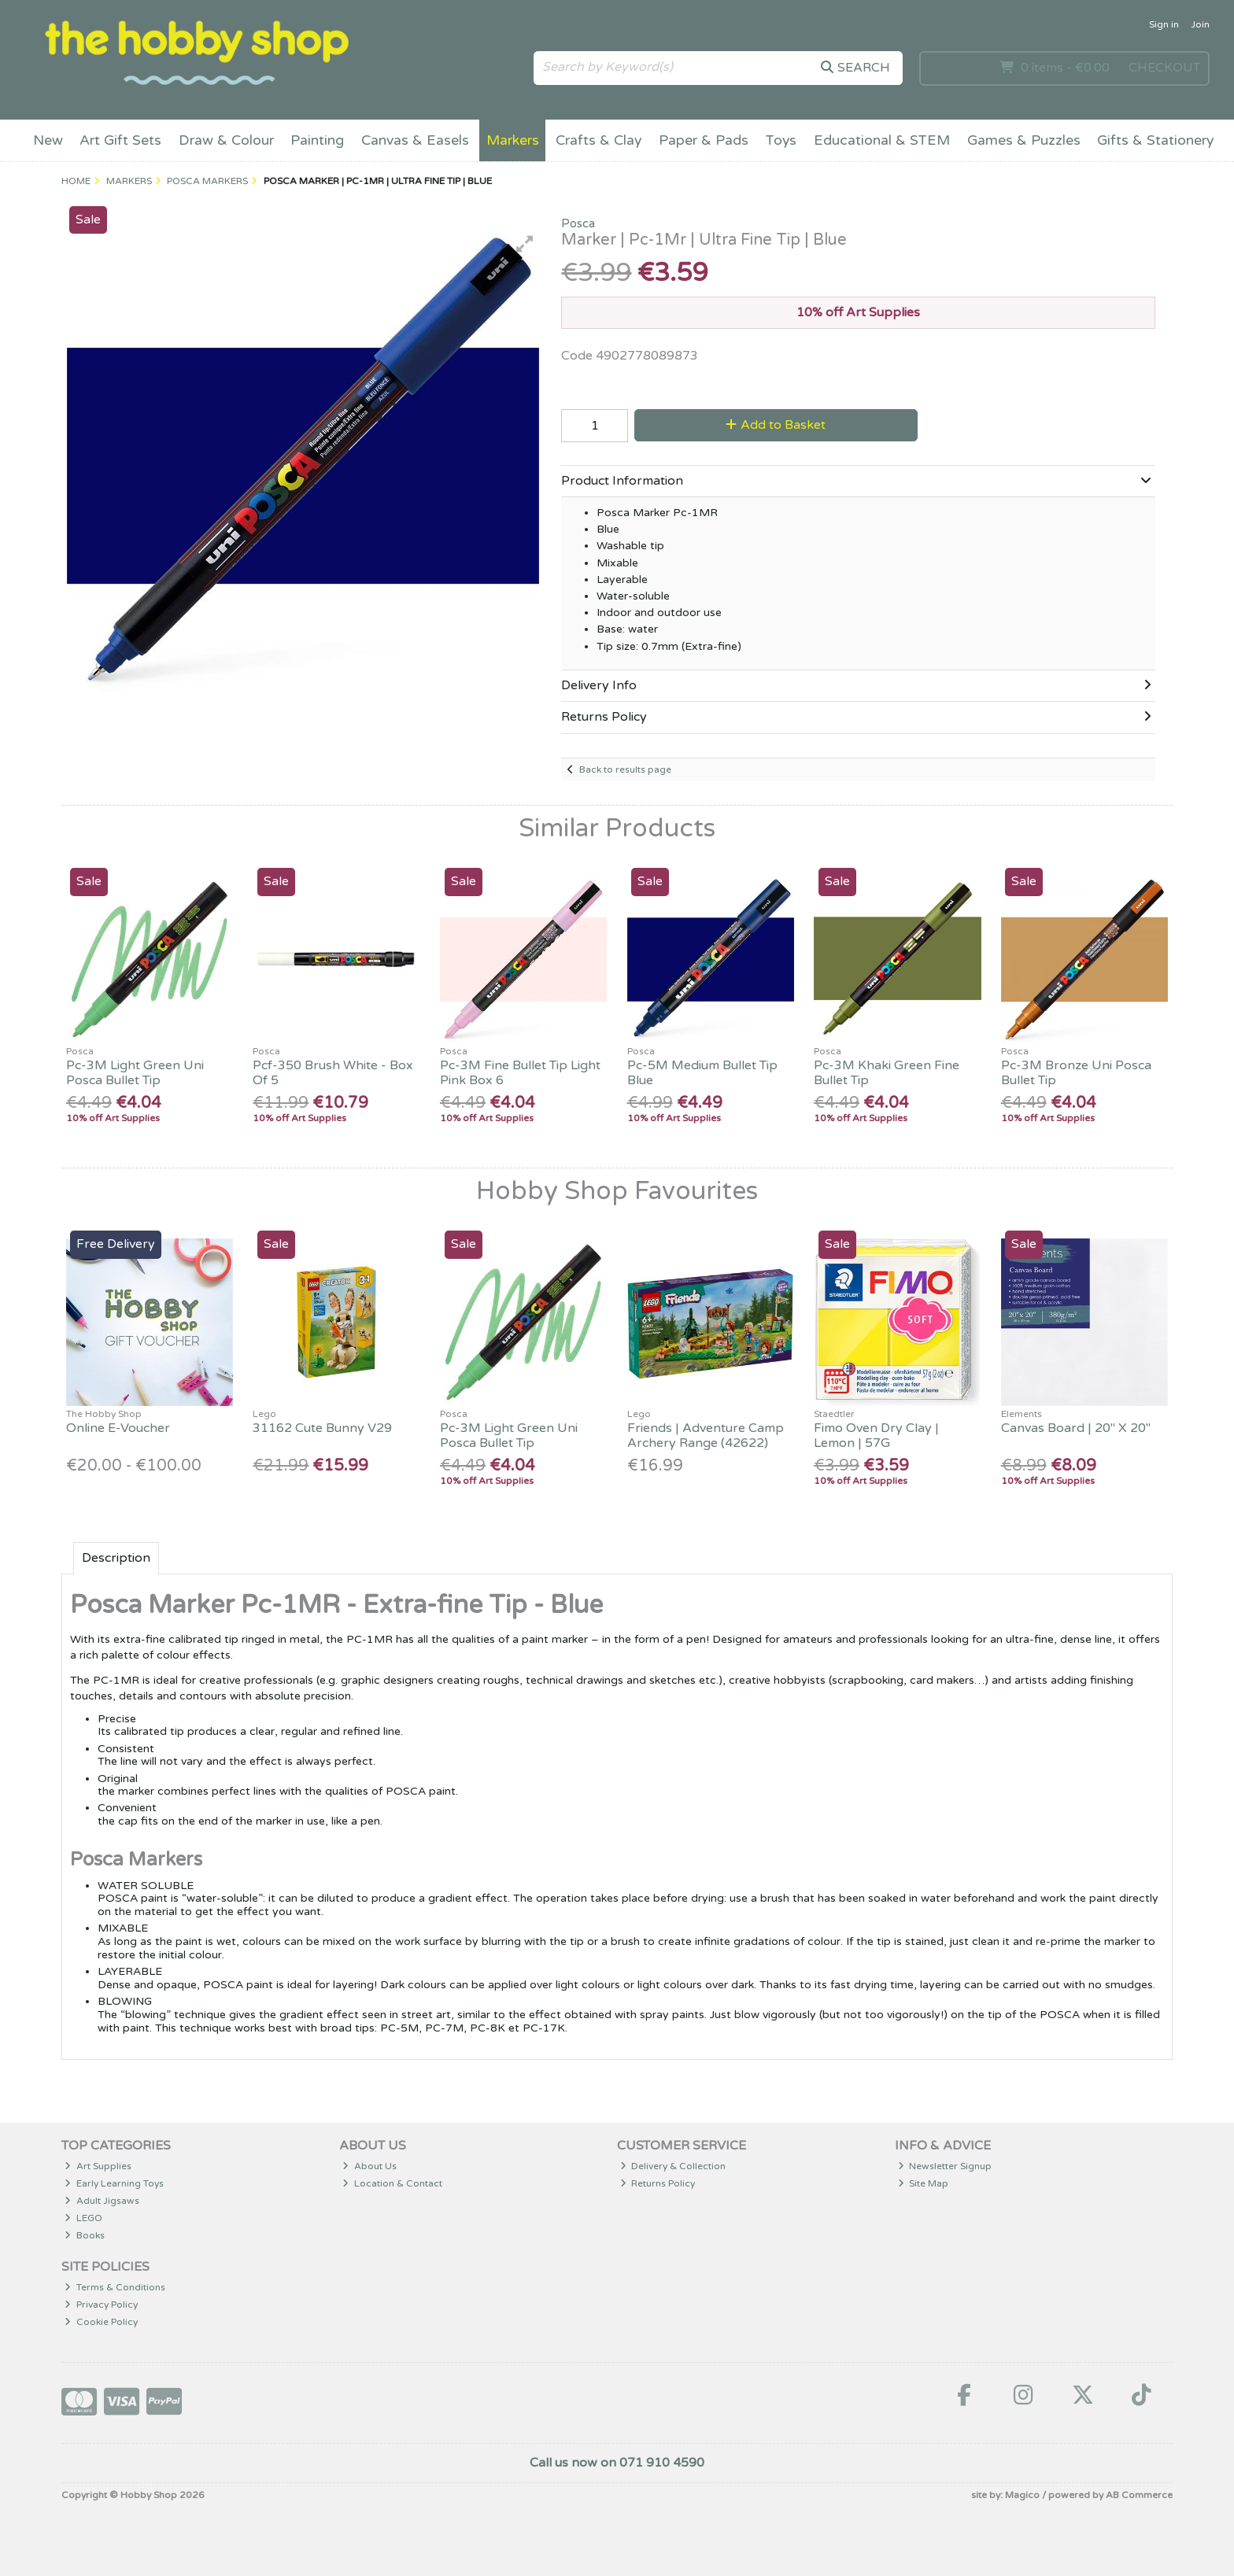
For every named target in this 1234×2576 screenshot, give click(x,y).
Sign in (1164, 24)
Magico (1022, 2494)
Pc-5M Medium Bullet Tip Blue (702, 1072)
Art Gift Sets (120, 140)
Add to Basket (776, 425)
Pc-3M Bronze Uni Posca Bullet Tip (1076, 1072)
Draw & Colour (226, 140)
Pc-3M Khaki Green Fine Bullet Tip (886, 1072)
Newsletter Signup (945, 2166)
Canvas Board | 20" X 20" (1076, 1428)
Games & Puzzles (1024, 140)
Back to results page (625, 769)
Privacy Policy (101, 2304)
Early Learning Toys (114, 2183)
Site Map (923, 2183)
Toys (780, 140)
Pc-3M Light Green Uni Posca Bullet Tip (135, 1072)
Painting (317, 140)
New (48, 140)
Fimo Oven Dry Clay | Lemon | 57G (876, 1435)
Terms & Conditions (115, 2287)
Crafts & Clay (598, 140)
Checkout (1164, 68)
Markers (512, 140)
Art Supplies (98, 2166)
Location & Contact (392, 2183)
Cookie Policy (101, 2321)
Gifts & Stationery (1155, 140)
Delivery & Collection (673, 2166)
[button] (525, 243)
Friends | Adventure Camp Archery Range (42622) (705, 1435)
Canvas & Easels (415, 140)
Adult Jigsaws (102, 2200)
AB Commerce (1139, 2494)
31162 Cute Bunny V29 (322, 1428)
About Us (369, 2166)
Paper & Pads (703, 140)
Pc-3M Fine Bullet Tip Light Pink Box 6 (520, 1072)
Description (116, 1558)
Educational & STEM (882, 140)
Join (1200, 24)
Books (85, 2235)
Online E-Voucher (118, 1428)
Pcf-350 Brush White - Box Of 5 (333, 1072)
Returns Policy (658, 2183)
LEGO (83, 2218)
